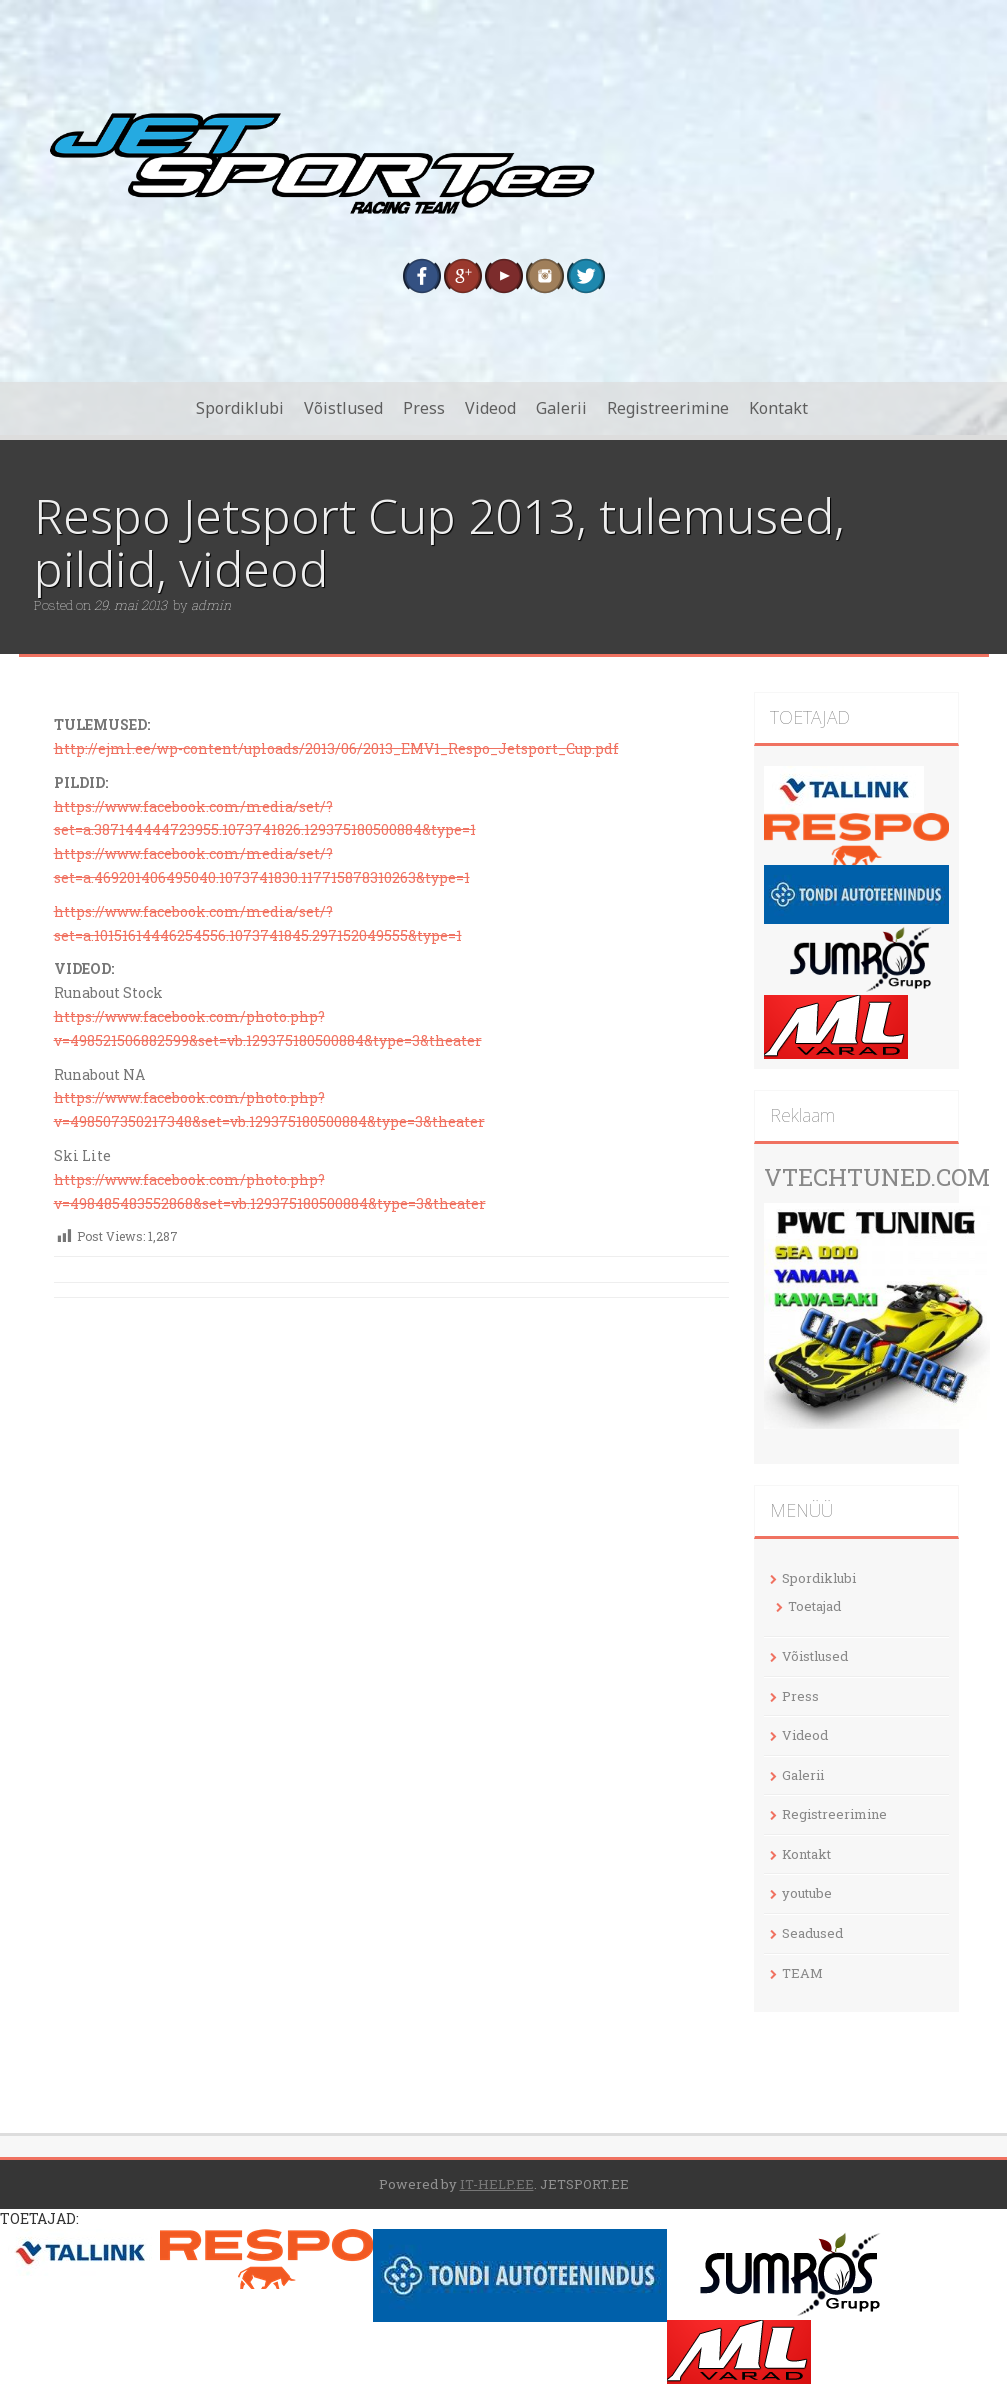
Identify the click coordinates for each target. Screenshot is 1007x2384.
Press (424, 408)
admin (211, 605)
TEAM (802, 1973)
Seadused (812, 1933)
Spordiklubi (240, 408)
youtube (807, 1893)
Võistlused (343, 408)
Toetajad (814, 1606)
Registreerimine (668, 408)
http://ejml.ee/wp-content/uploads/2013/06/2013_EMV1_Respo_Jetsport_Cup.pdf (336, 748)
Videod (490, 408)
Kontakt (778, 408)
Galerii (561, 408)
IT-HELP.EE (497, 2184)
